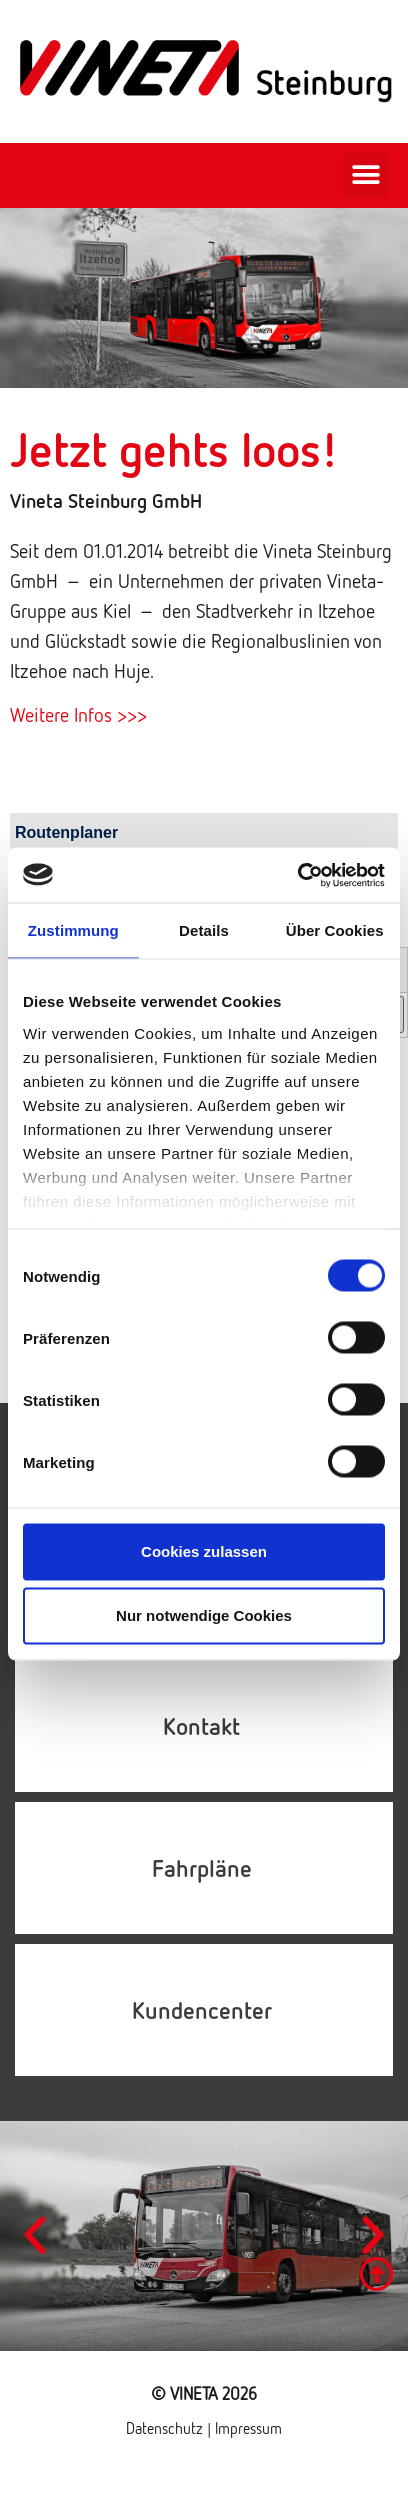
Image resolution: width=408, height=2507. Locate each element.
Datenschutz (166, 2428)
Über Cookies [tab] (335, 930)
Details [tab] (204, 930)
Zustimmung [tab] (73, 930)
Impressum (248, 2428)
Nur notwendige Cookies (204, 1615)
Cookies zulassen (204, 1551)
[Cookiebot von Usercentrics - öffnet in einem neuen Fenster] (297, 875)
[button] (365, 175)
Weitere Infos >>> (78, 714)
